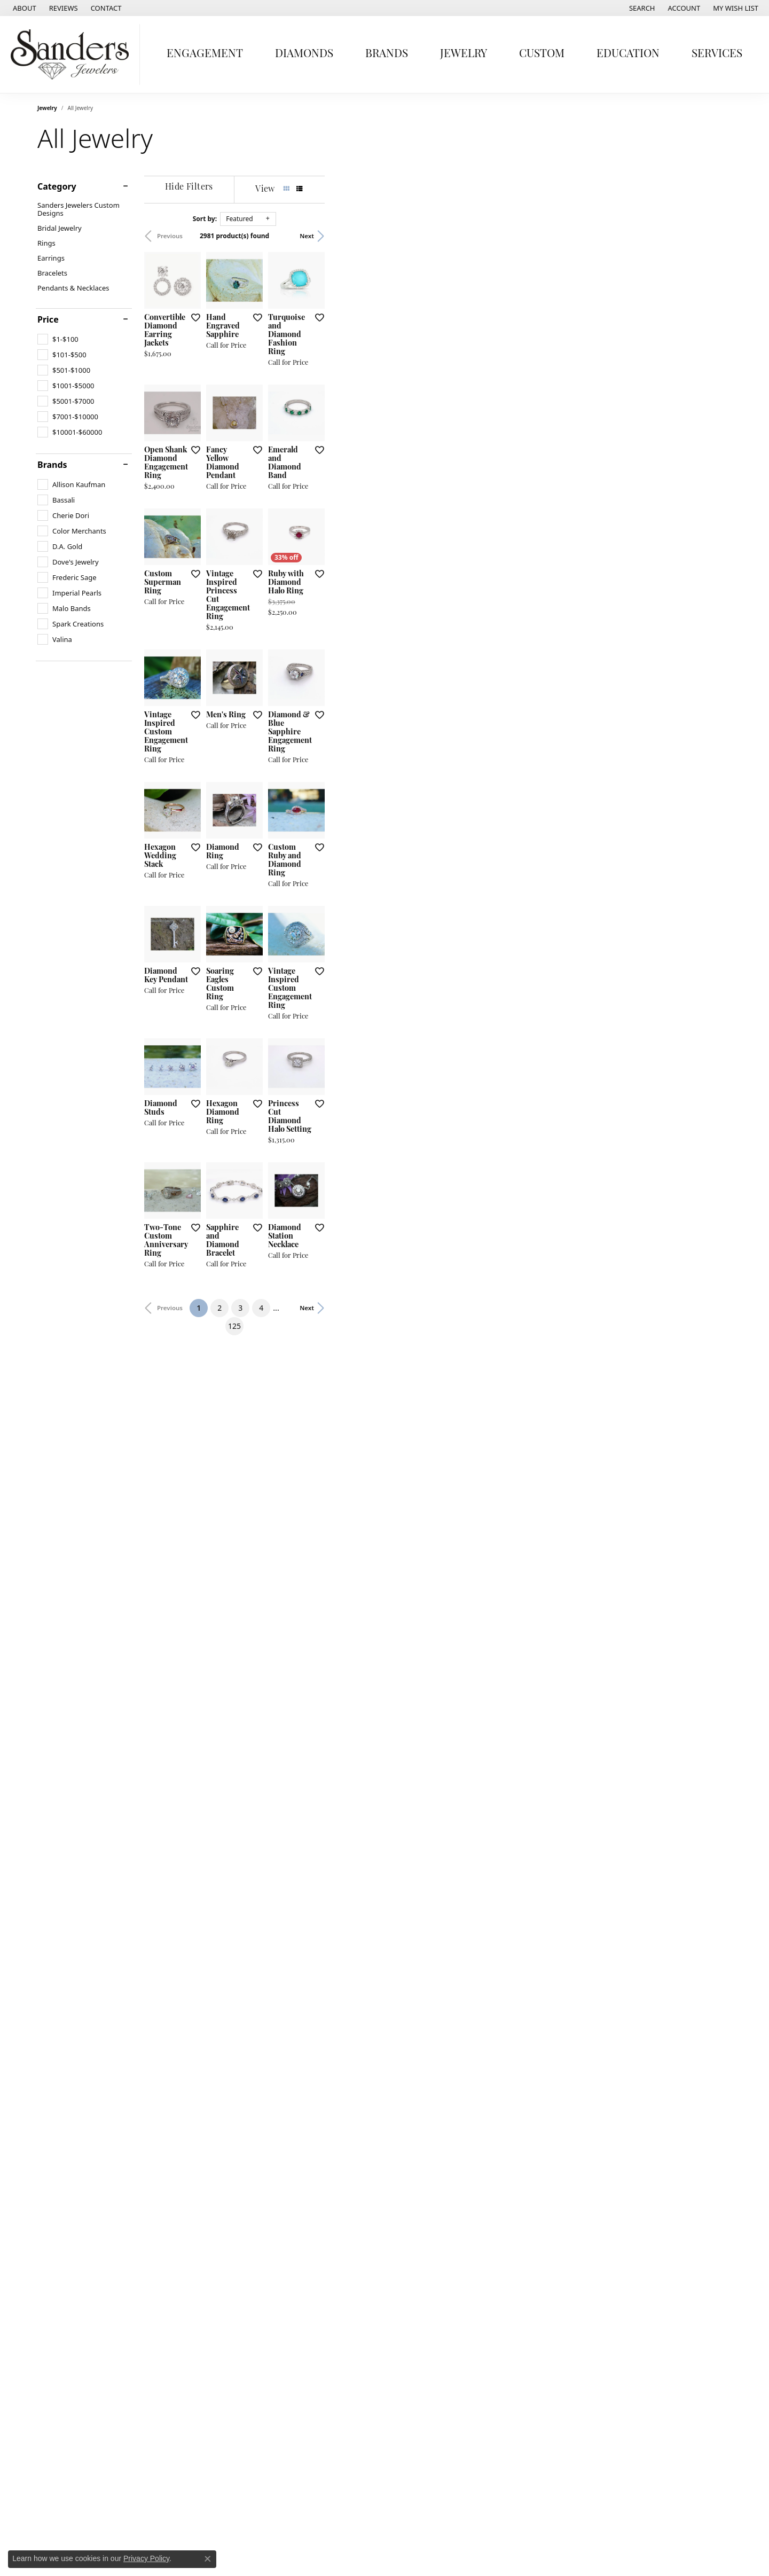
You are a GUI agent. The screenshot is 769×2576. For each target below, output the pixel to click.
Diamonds (304, 54)
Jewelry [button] (463, 54)
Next (714, 236)
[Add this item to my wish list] (327, 452)
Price (48, 319)
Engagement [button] (205, 54)
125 (482, 2145)
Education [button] (628, 54)
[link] (23, 8)
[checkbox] (58, 339)
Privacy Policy (146, 2558)
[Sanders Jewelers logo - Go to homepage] (72, 54)
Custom (541, 54)
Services (717, 54)
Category (56, 186)
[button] (641, 8)
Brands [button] (386, 54)
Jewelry (47, 108)
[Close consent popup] (208, 2559)
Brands (52, 464)
